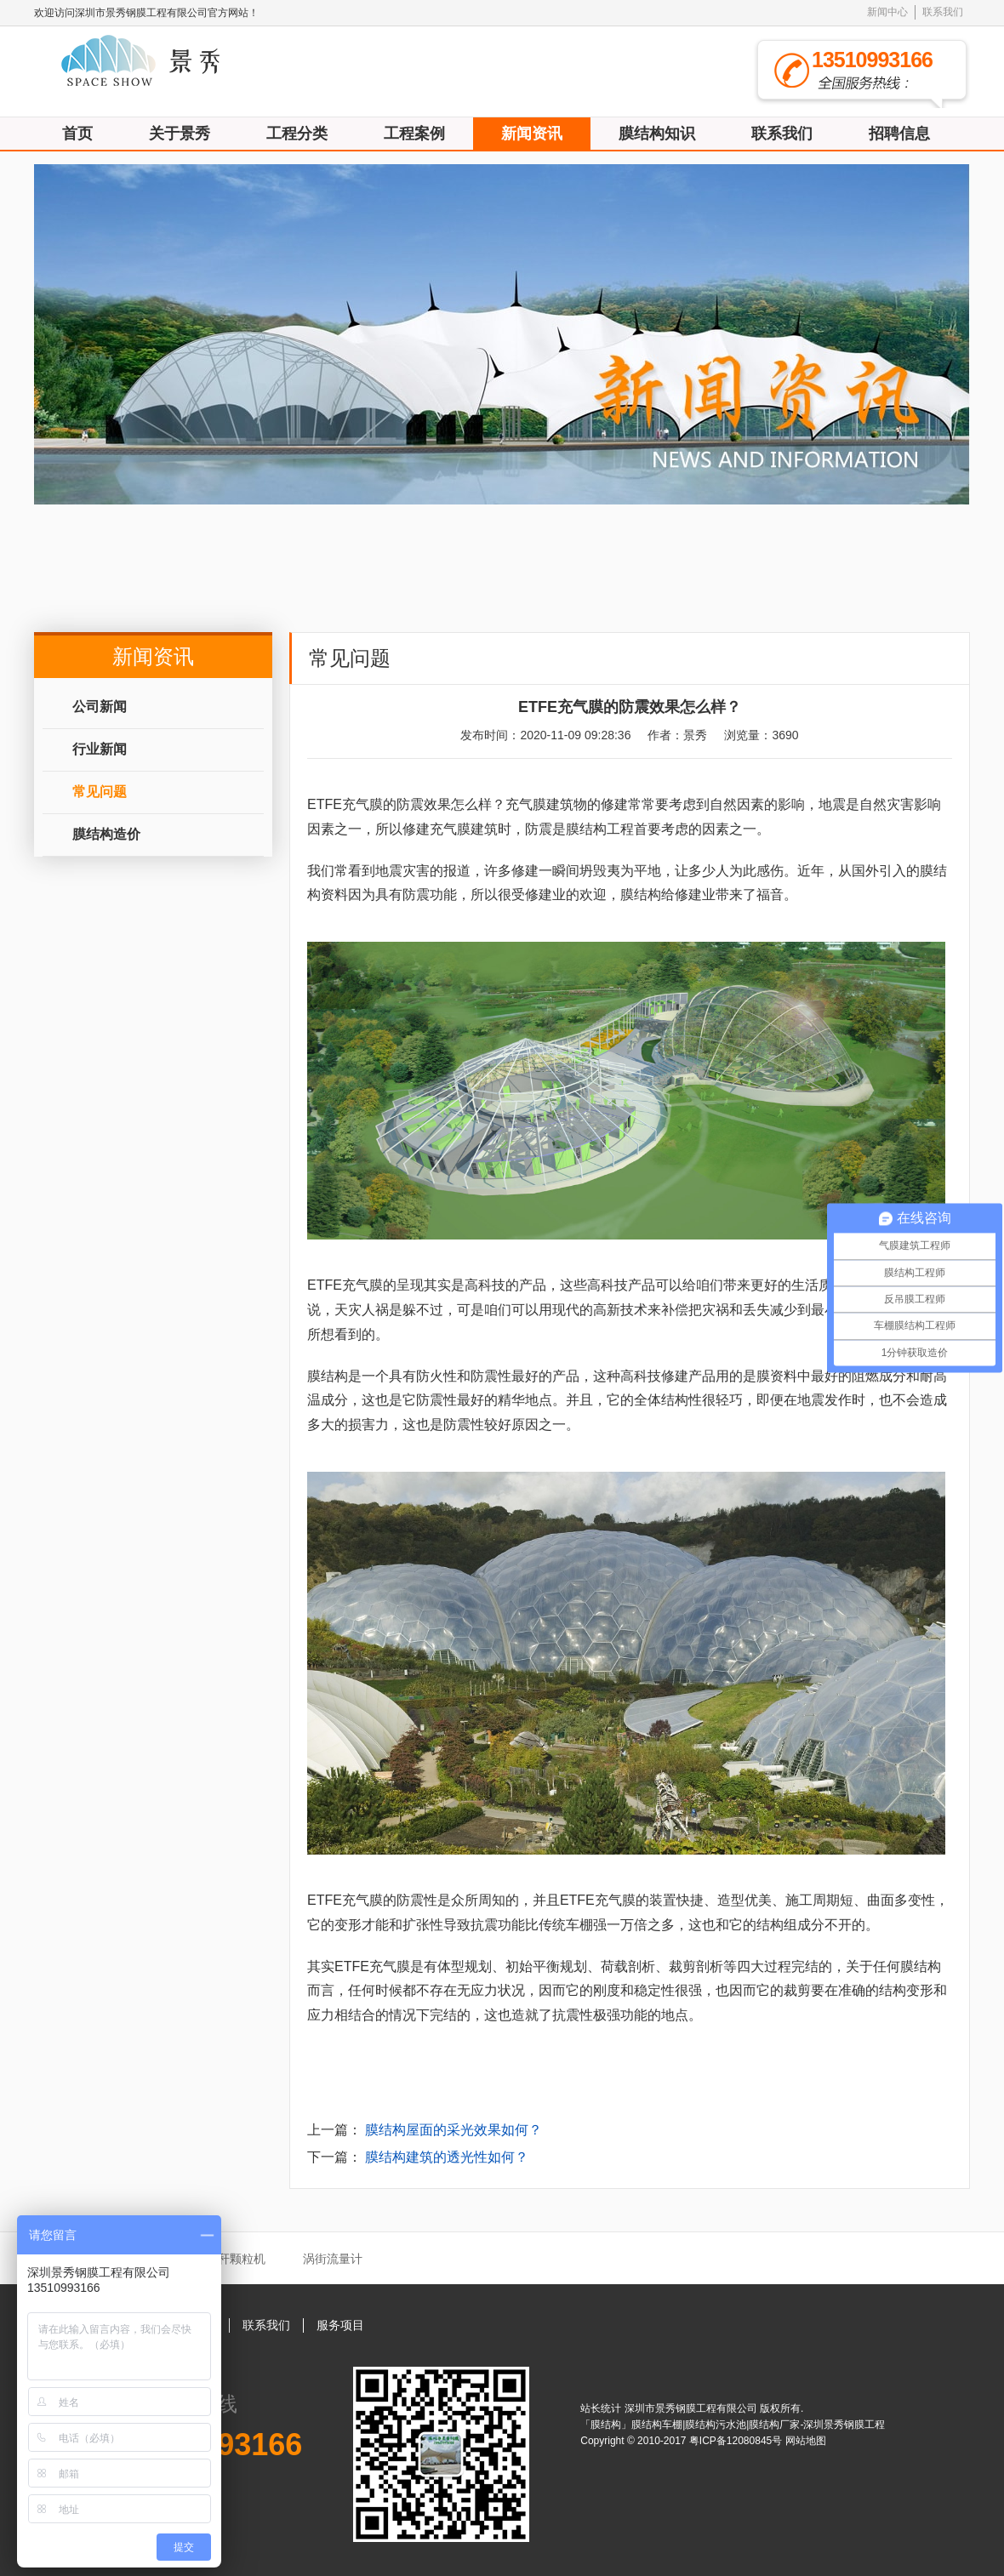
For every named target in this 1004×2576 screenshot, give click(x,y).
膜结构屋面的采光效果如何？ (453, 2130)
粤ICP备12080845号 (737, 2441)
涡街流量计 (332, 2258)
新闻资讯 (531, 133)
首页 (77, 133)
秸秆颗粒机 (235, 2258)
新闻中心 (887, 12)
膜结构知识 (657, 133)
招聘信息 (899, 133)
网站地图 (805, 2441)
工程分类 (297, 133)
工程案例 (414, 133)
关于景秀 (179, 133)
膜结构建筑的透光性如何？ (446, 2157)
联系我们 (942, 12)
